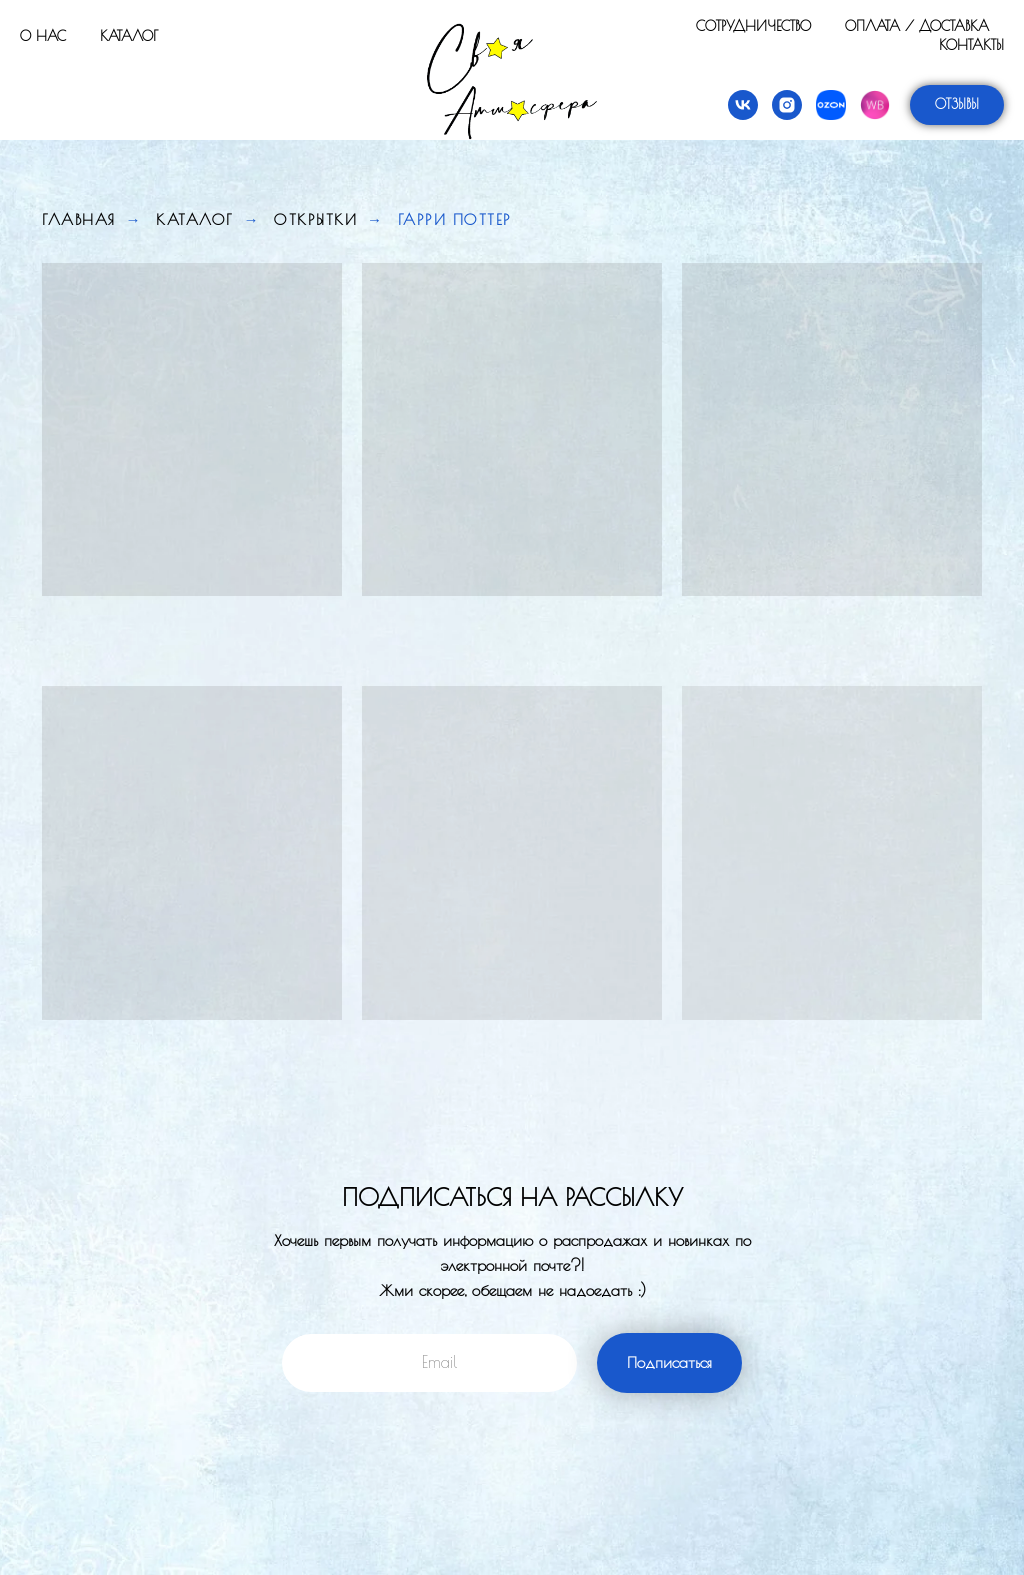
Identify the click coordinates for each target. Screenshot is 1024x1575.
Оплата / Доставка (917, 26)
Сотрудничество (753, 26)
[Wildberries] (875, 105)
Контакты (971, 45)
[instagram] (787, 105)
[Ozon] (831, 105)
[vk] (743, 105)
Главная (79, 219)
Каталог (129, 36)
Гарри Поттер (455, 219)
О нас (43, 36)
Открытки (315, 219)
